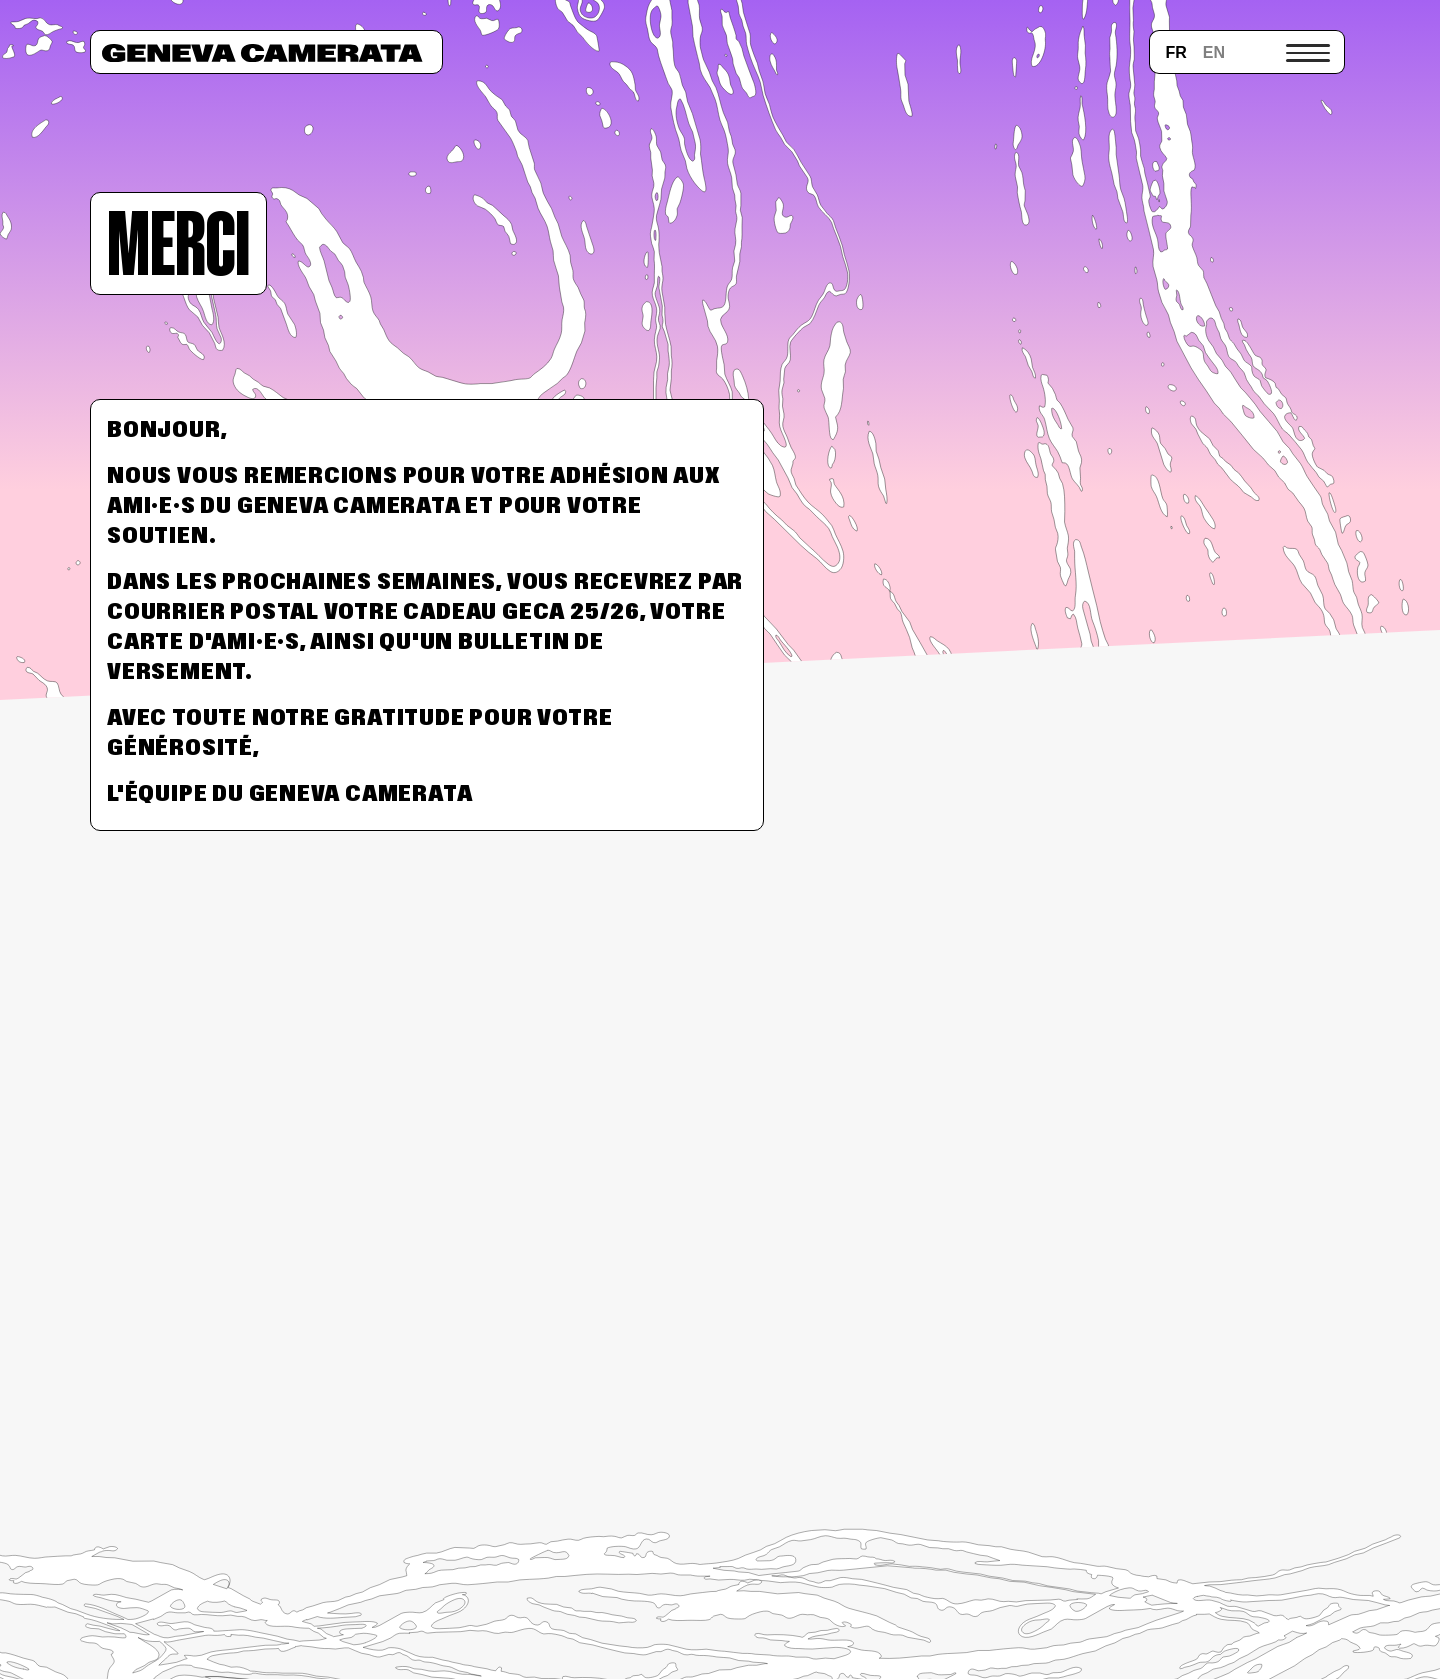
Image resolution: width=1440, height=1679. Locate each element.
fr (1175, 52)
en (1214, 52)
